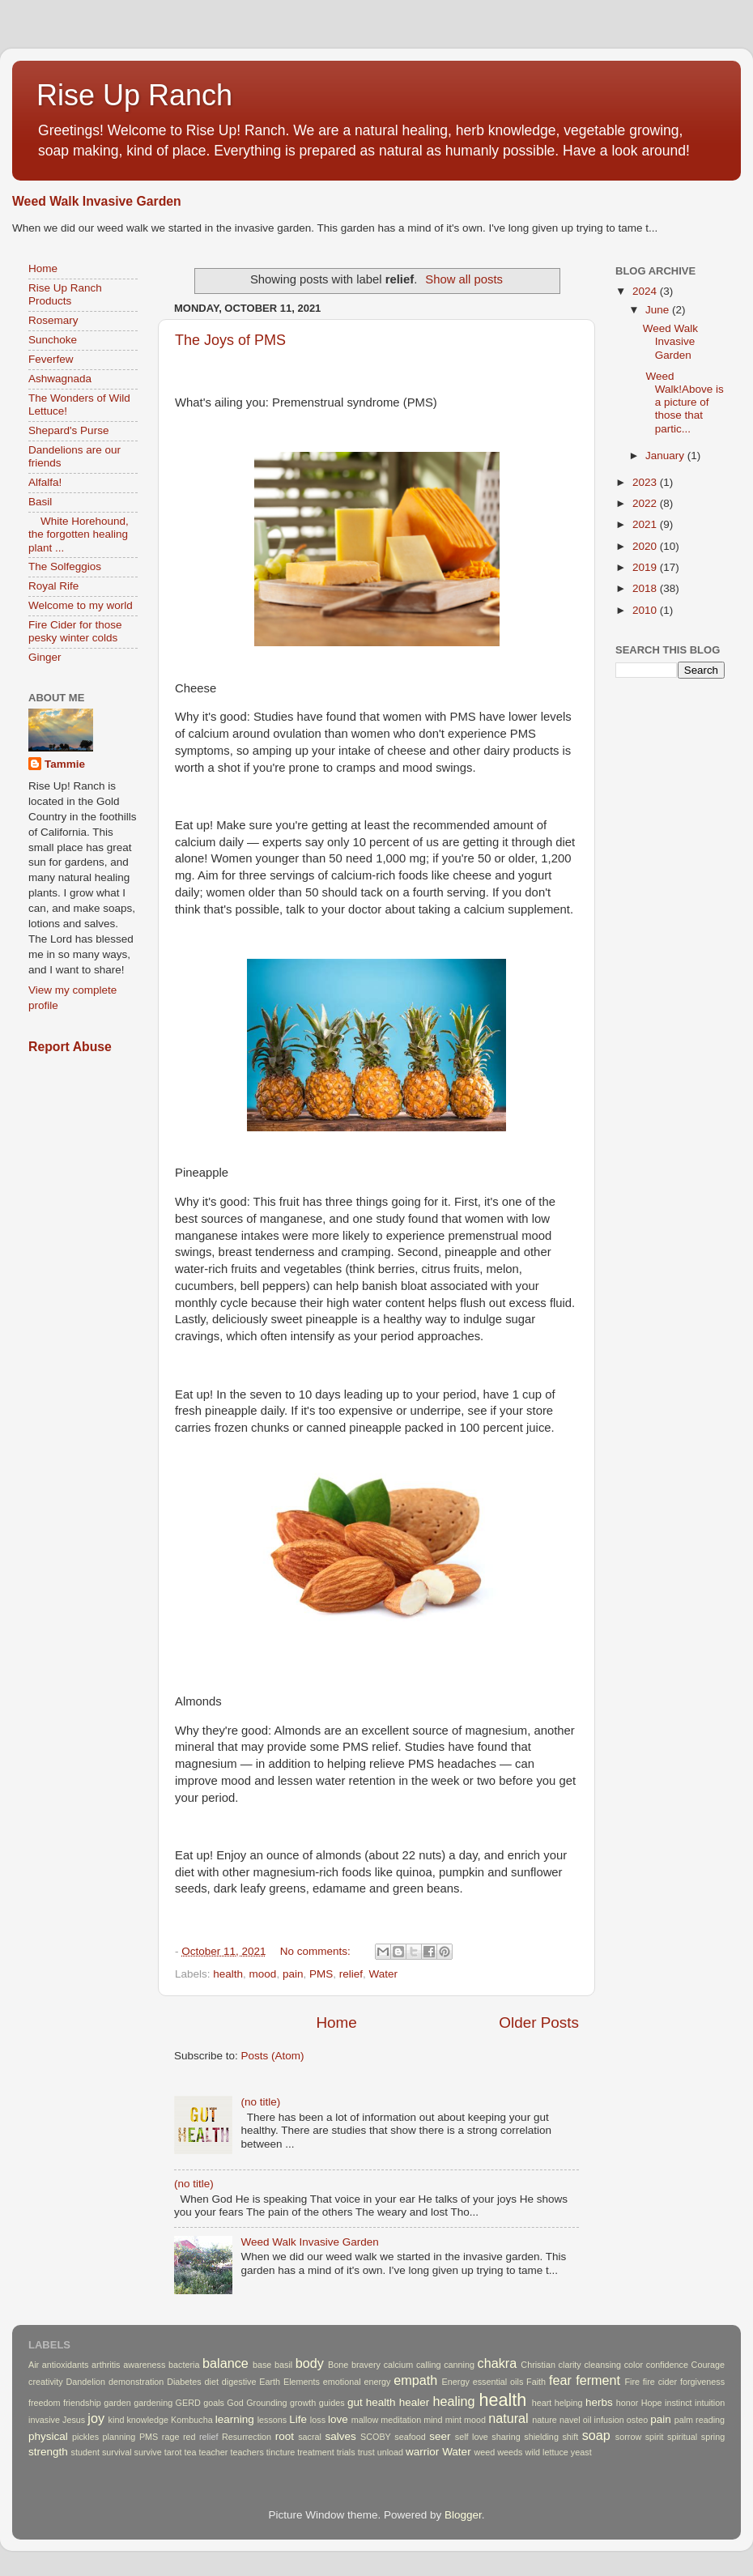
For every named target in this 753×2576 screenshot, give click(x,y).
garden (117, 2403)
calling (428, 2364)
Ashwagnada (59, 379)
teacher (213, 2452)
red (189, 2437)
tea (190, 2452)
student (85, 2452)
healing (453, 2401)
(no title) (260, 2102)
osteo (637, 2420)
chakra (497, 2363)
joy (95, 2418)
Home (336, 2022)
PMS (321, 1974)
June (658, 310)
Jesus (73, 2420)
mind (432, 2420)
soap (596, 2435)
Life (298, 2419)
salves (340, 2436)
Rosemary (53, 320)
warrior (422, 2452)
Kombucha (192, 2420)
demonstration (136, 2382)
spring (713, 2437)
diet (212, 2382)
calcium (399, 2364)
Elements (301, 2382)
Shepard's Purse (68, 430)
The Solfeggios (64, 566)
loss (317, 2420)
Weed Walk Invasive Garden (96, 201)
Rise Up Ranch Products (65, 294)
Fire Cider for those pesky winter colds (75, 631)
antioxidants (65, 2364)
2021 (646, 524)
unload (390, 2452)
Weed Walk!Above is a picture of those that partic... (683, 402)
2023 (646, 482)
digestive (239, 2382)
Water (383, 1974)
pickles (85, 2437)
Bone (338, 2364)
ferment (598, 2380)
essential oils (498, 2382)
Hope (651, 2403)
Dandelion (85, 2382)
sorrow (628, 2437)
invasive (44, 2420)
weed (484, 2452)
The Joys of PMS (230, 340)
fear (560, 2380)
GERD (188, 2403)
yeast (581, 2452)
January (666, 455)
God (235, 2403)
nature (544, 2420)
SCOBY (375, 2437)
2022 (646, 503)
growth (303, 2403)
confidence (667, 2364)
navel (570, 2420)
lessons (272, 2420)
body (310, 2363)
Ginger (45, 657)
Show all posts (464, 279)
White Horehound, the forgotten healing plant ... (78, 534)
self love (471, 2437)
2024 (646, 291)
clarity (570, 2364)
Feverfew (51, 359)
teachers (246, 2452)
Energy (456, 2382)
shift (570, 2437)
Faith (536, 2382)
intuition (710, 2403)
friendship (82, 2403)
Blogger (463, 2515)
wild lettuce (546, 2452)
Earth (269, 2382)
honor (627, 2403)
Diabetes (184, 2382)
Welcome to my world (80, 605)
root (284, 2436)
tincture (280, 2452)
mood (263, 1974)
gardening (153, 2403)
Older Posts (539, 2022)
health (228, 1974)
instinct (678, 2403)
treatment (315, 2452)
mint (453, 2420)
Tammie (65, 764)
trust (366, 2452)
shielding (541, 2437)
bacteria (183, 2364)
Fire (632, 2382)
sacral (309, 2437)
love (338, 2419)
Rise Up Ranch (134, 95)
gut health (371, 2402)
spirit (654, 2437)
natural (508, 2418)
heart (542, 2403)
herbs (599, 2402)
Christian (538, 2364)
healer (414, 2402)
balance (225, 2363)
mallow (365, 2420)
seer (439, 2436)
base (262, 2364)
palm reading (699, 2420)
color (633, 2364)
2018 (646, 588)
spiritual (682, 2437)
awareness (144, 2364)
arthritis (105, 2364)
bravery (366, 2364)
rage (171, 2437)
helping (569, 2403)
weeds (509, 2452)
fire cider (660, 2382)
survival (117, 2452)
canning (459, 2364)
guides (332, 2403)
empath (415, 2380)
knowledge (147, 2420)
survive (148, 2452)
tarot (173, 2452)
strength (48, 2452)
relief (351, 1974)
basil (283, 2364)
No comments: (317, 1951)
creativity (45, 2382)
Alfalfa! (45, 482)
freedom (44, 2403)
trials (346, 2452)
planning (119, 2437)
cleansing (602, 2364)
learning (234, 2419)
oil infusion (603, 2420)
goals (213, 2403)
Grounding (266, 2403)
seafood (409, 2437)
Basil (40, 502)
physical (48, 2436)
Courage (708, 2364)
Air (33, 2364)
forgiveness (702, 2382)
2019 (646, 567)
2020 (646, 546)
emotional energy (357, 2382)
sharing (505, 2437)
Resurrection (246, 2437)
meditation (401, 2420)
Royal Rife (53, 586)
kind (116, 2420)
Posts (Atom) (272, 2056)
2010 (646, 610)
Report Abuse (70, 1047)
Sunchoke (52, 340)
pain (293, 1974)
